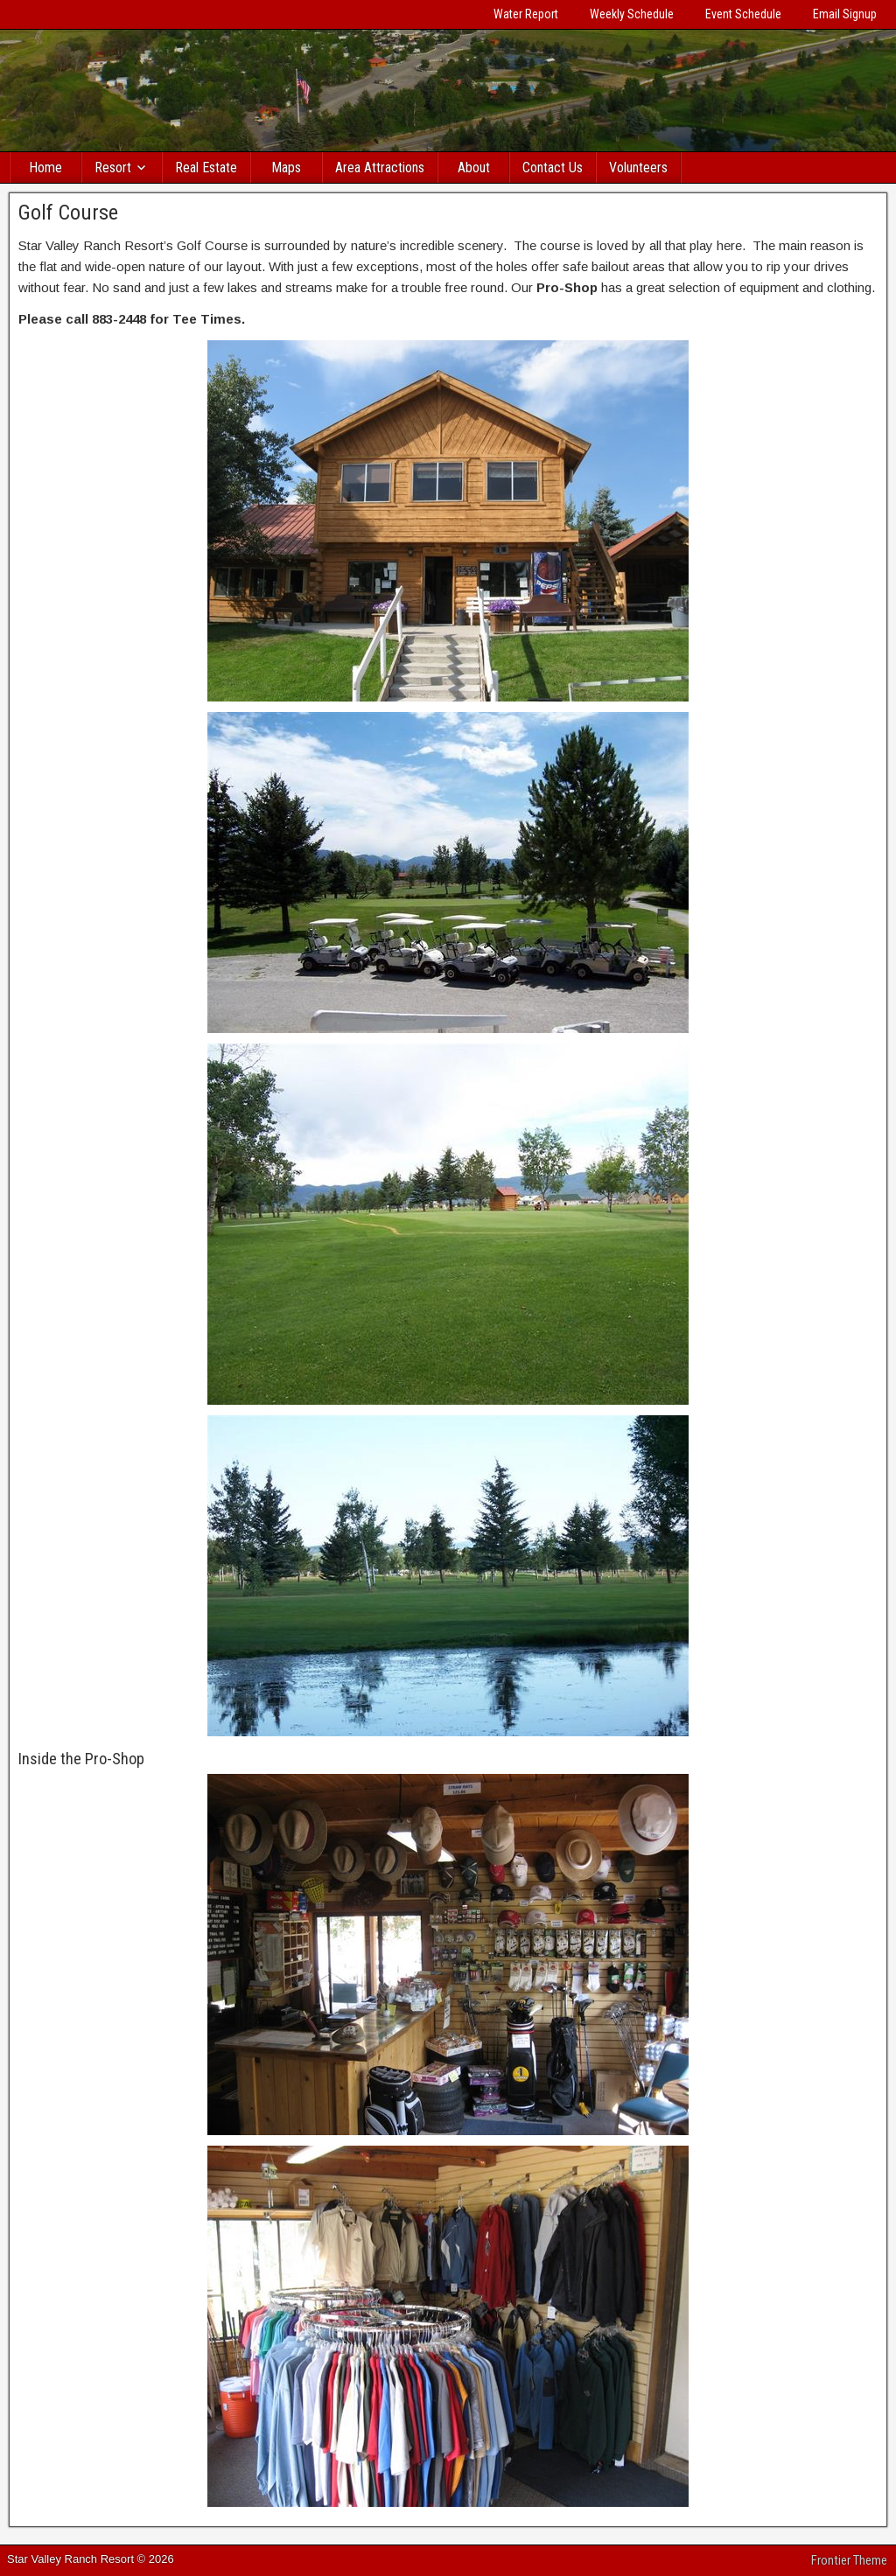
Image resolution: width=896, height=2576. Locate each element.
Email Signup (845, 14)
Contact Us (552, 167)
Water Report (526, 14)
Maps (286, 167)
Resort (112, 167)
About (474, 167)
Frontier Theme (849, 2560)
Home (45, 167)
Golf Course (68, 212)
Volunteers (638, 167)
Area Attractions (379, 167)
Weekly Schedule (632, 14)
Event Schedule (743, 14)
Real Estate (206, 167)
